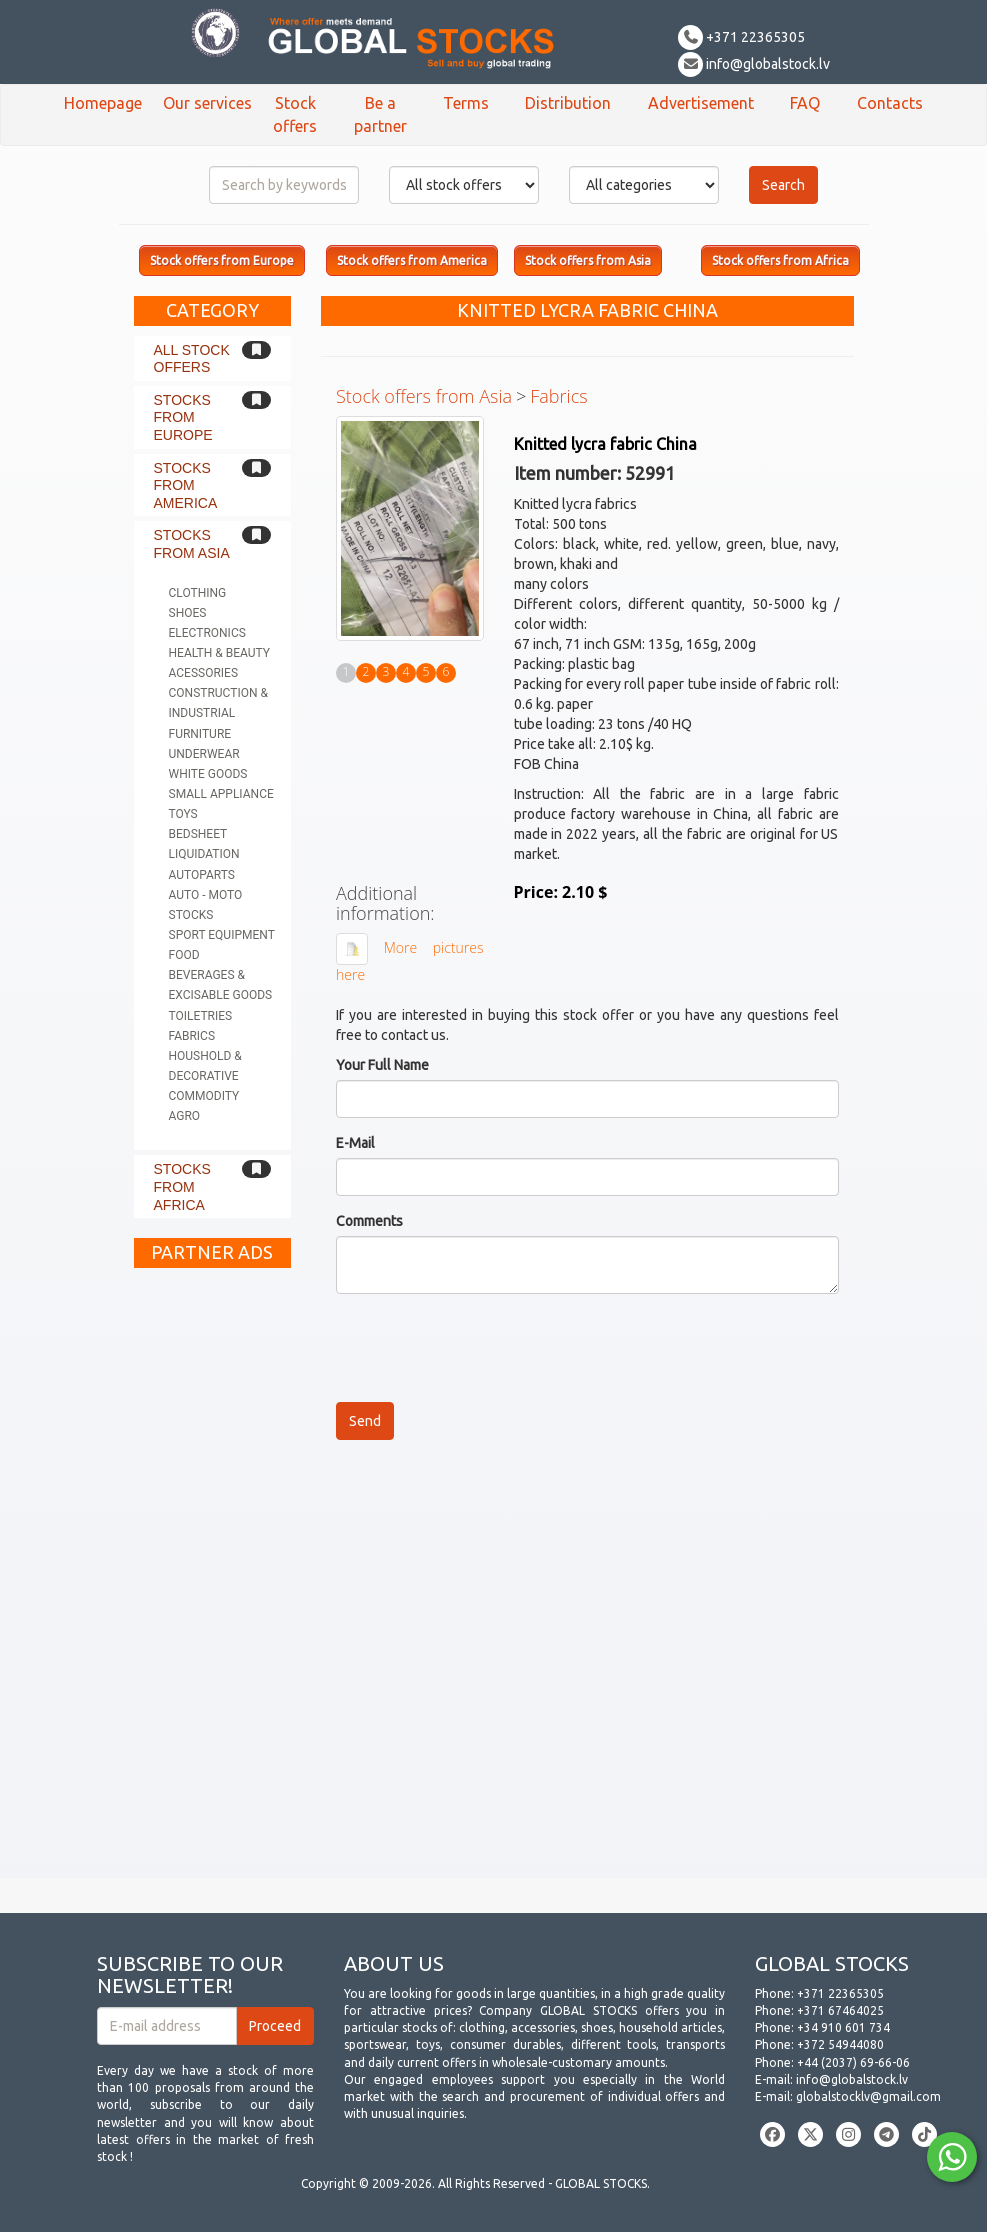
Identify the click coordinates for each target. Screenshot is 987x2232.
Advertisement (701, 103)
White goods (208, 774)
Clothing (198, 593)
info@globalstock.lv (754, 64)
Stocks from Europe (183, 417)
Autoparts (202, 875)
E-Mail (355, 1143)
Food (184, 955)
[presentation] (488, 1348)
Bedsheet (198, 834)
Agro (185, 1116)
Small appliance (221, 794)
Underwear (204, 754)
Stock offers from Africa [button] (780, 260)
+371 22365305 (741, 37)
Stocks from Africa (182, 1186)
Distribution (568, 103)
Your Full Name (382, 1065)
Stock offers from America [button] (412, 260)
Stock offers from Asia (424, 396)
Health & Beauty (219, 653)
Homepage (103, 103)
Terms (466, 103)
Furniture (200, 734)
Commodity (204, 1096)
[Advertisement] (213, 1578)
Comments (369, 1221)
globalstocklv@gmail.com (868, 2096)
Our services (207, 103)
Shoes (188, 613)
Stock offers (295, 114)
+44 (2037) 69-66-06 (853, 2062)
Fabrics (192, 1036)
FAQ (805, 103)
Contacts (890, 103)
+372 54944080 (840, 2044)
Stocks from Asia (192, 544)
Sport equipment (222, 935)
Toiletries (201, 1016)
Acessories (204, 673)
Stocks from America (186, 485)
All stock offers (192, 359)
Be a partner (380, 114)
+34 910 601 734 (843, 2027)
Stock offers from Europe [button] (222, 260)
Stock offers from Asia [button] (588, 260)
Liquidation (204, 854)
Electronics (207, 633)
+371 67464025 (840, 2010)
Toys (183, 814)
